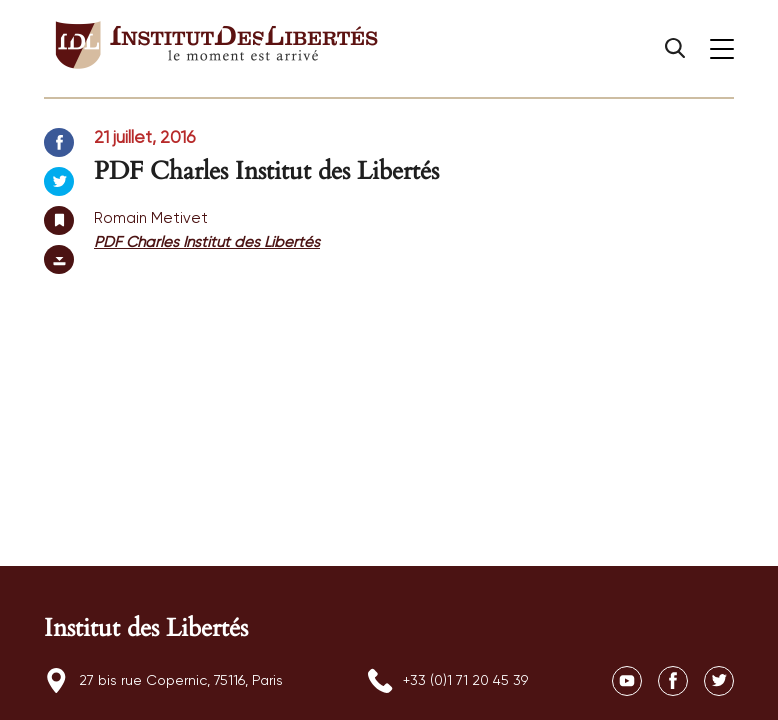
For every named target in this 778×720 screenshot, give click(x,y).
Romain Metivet (151, 218)
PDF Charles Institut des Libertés (207, 242)
